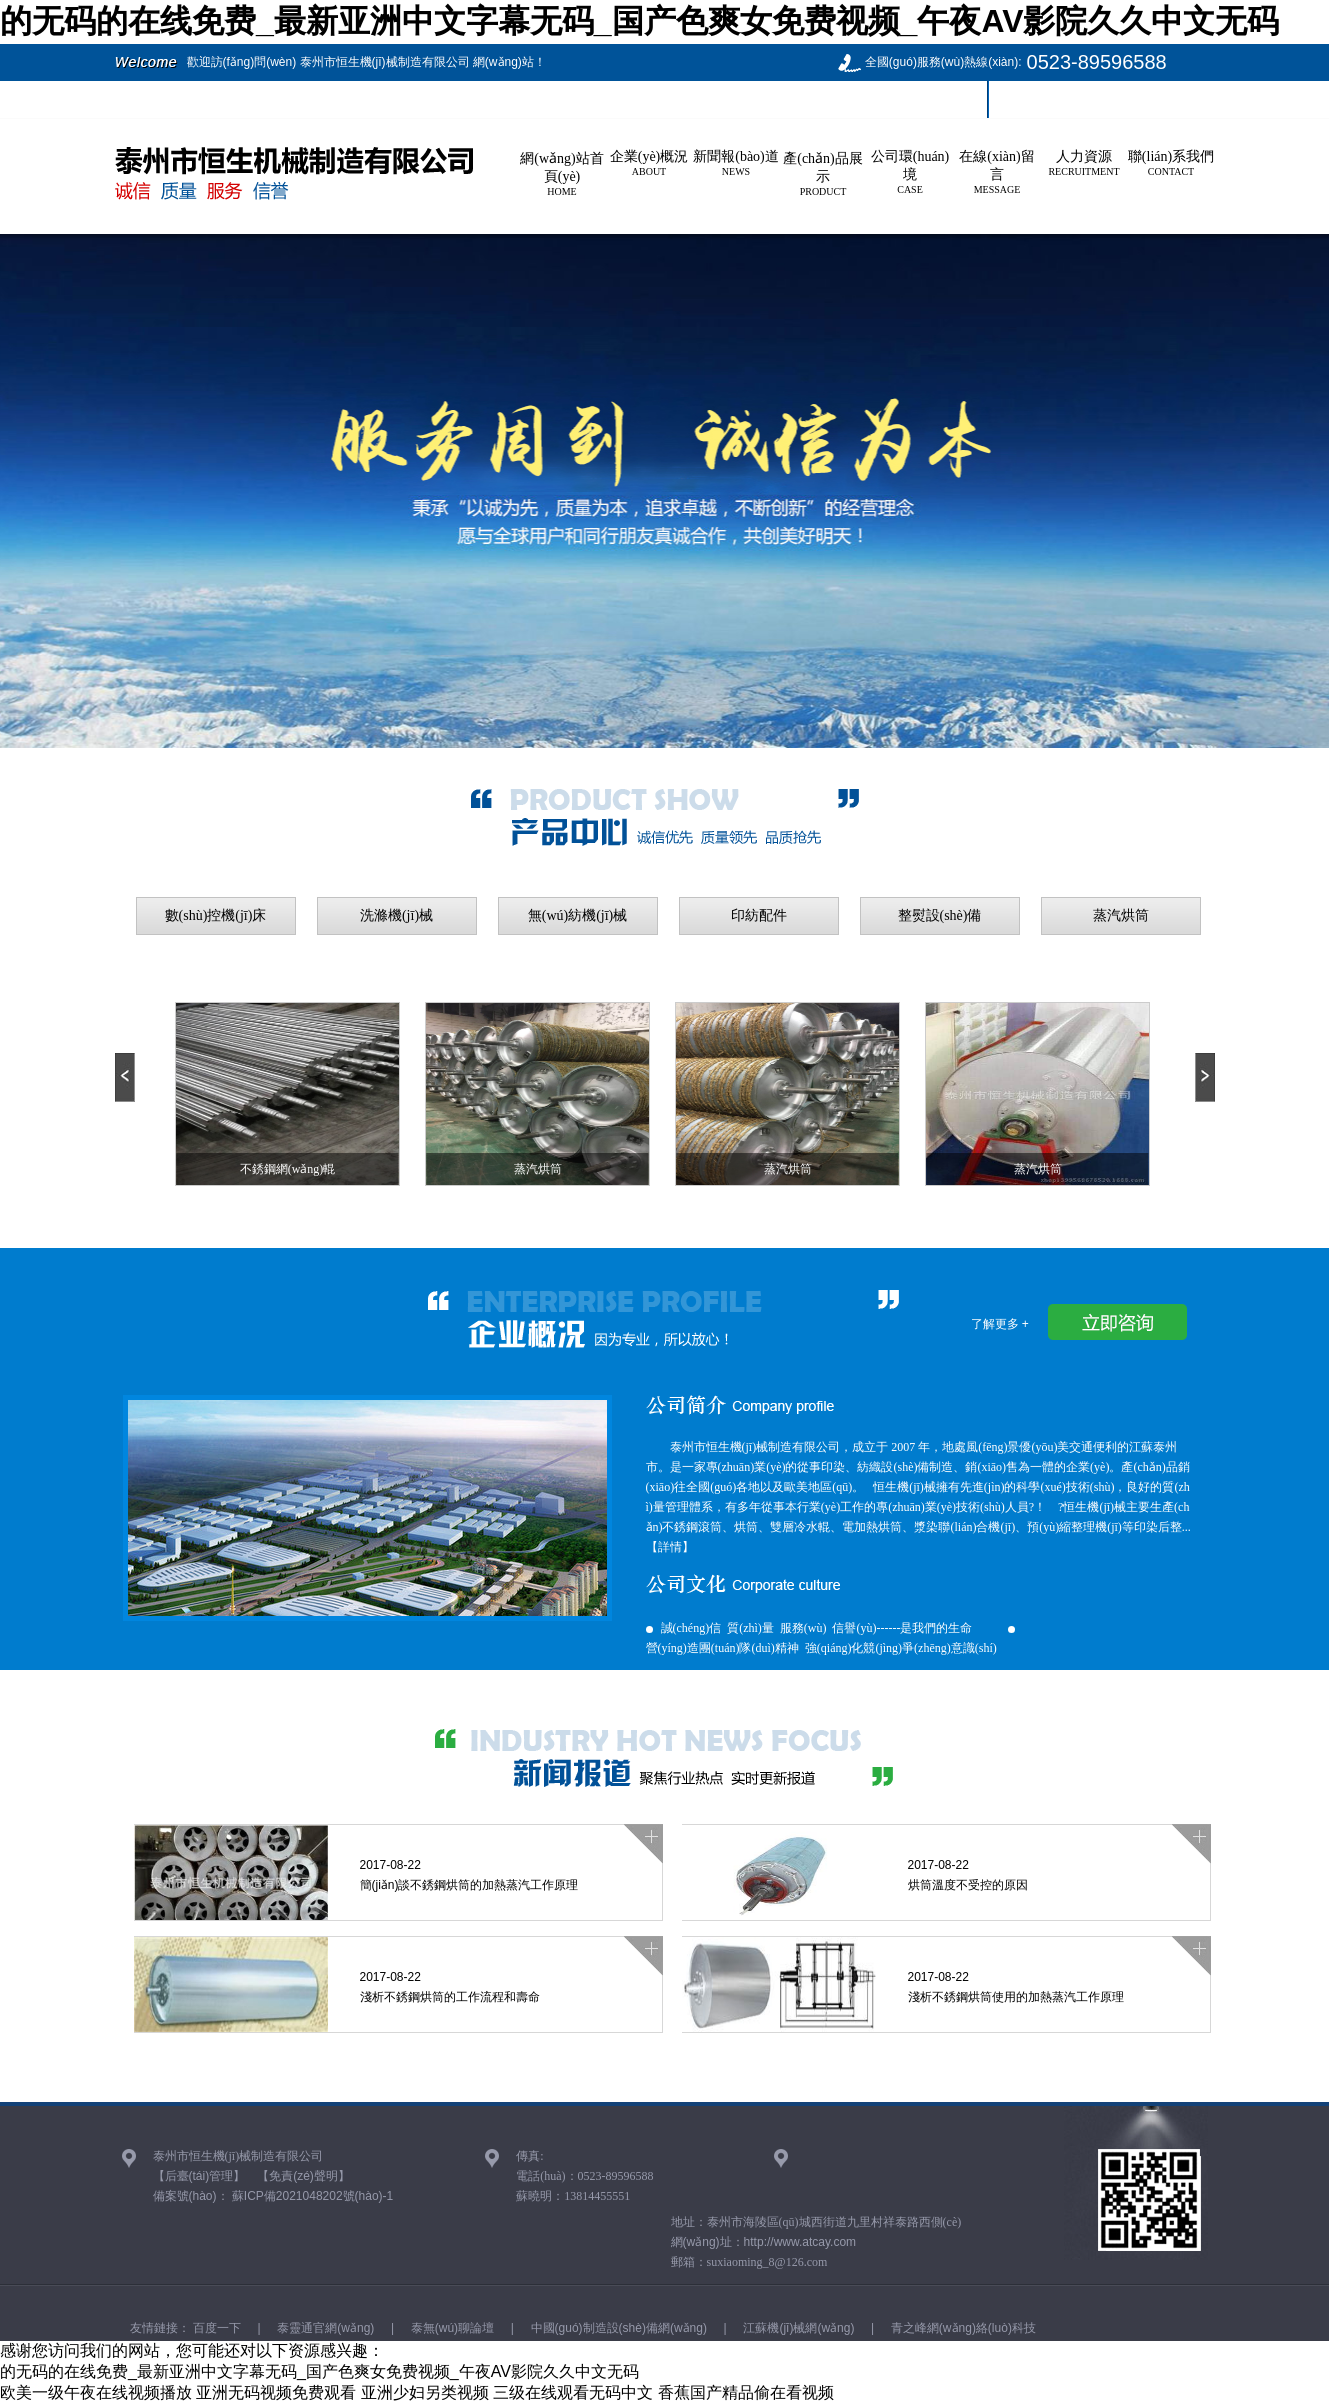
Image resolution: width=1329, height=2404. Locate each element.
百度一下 (215, 2328)
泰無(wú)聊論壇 (450, 2328)
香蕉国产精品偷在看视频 (746, 2392)
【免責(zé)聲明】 (303, 2176)
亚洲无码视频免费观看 (276, 2392)
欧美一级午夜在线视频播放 (96, 2392)
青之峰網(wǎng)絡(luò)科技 (962, 2328)
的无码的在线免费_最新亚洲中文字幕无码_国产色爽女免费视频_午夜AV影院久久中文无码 (639, 21)
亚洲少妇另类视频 (425, 2392)
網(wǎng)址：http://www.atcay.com (764, 2242)
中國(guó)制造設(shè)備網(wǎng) (617, 2328)
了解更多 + (1000, 1324)
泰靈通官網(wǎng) (324, 2328)
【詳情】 (670, 1547)
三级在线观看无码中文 (573, 2392)
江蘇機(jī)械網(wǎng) (797, 2328)
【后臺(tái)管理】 (199, 2176)
